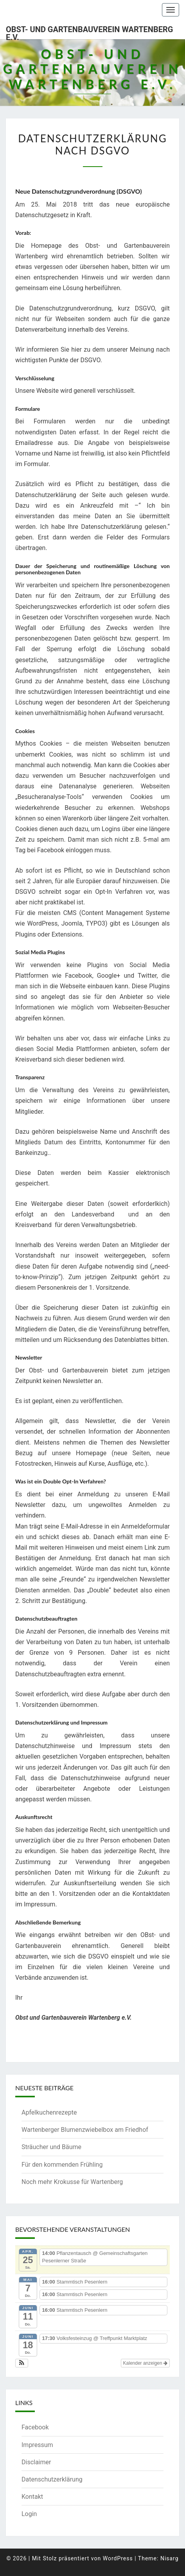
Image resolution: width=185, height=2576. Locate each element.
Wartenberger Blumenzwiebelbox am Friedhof (85, 2129)
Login (29, 2514)
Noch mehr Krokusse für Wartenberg (72, 2182)
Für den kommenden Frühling (62, 2164)
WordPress (118, 2558)
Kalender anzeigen (145, 2363)
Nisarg (169, 2558)
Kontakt (32, 2496)
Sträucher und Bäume (51, 2147)
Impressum (37, 2445)
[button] (22, 2363)
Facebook (35, 2427)
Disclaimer (36, 2462)
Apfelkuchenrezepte (49, 2112)
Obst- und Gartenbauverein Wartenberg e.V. (89, 32)
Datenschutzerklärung (52, 2479)
